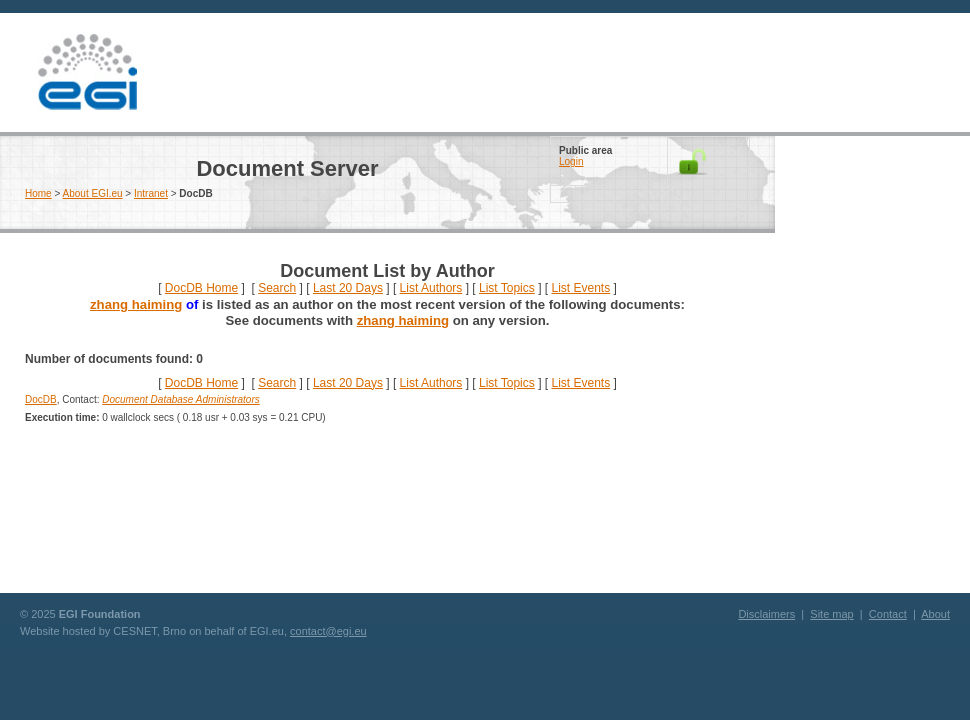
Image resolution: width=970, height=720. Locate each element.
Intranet (151, 193)
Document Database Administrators (180, 399)
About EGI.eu (93, 193)
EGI (87, 72)
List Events (580, 288)
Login (571, 161)
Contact (888, 614)
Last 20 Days (348, 288)
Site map (831, 614)
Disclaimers (766, 614)
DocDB (41, 399)
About (935, 614)
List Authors (431, 288)
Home (38, 193)
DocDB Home (201, 288)
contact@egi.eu (328, 631)
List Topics (507, 288)
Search (277, 288)
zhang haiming (136, 304)
